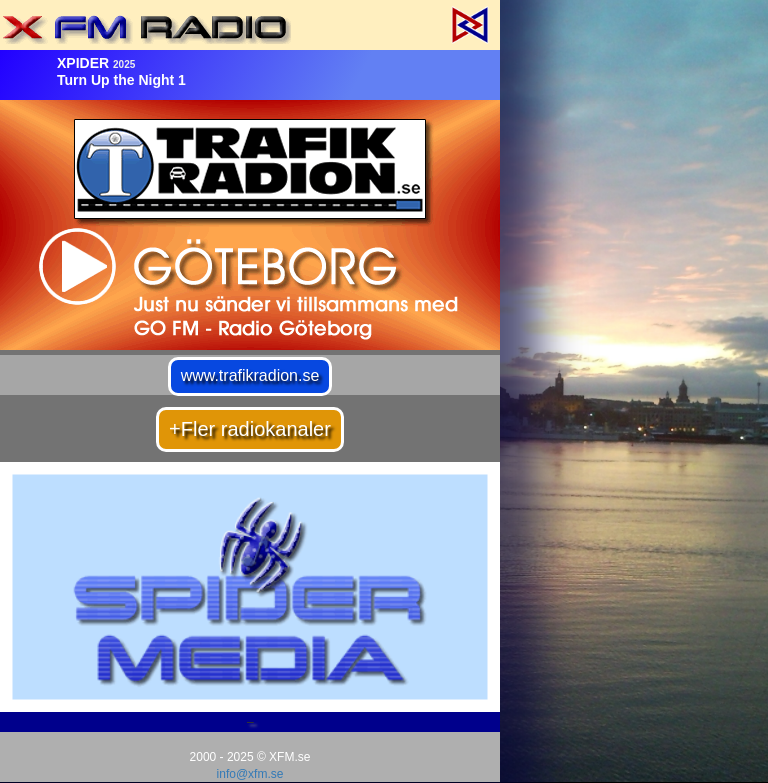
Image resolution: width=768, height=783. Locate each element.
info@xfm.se (250, 774)
